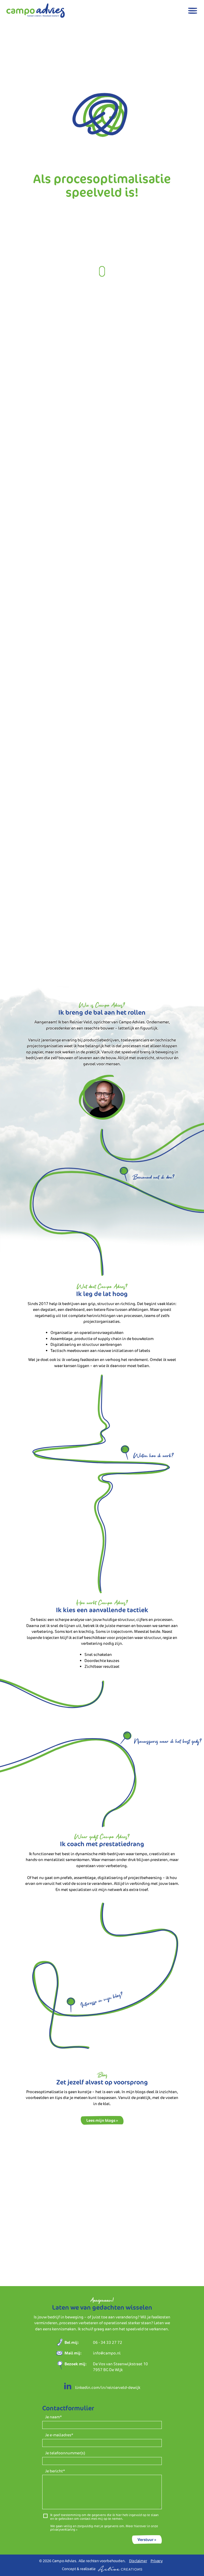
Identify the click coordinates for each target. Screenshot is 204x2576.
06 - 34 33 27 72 (107, 2342)
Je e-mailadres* (59, 2435)
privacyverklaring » (63, 2529)
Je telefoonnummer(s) (65, 2453)
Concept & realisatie (102, 2569)
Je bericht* (55, 2471)
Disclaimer (138, 2561)
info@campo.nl (107, 2353)
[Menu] (193, 10)
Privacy (157, 2561)
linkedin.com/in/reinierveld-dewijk (102, 2387)
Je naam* (53, 2417)
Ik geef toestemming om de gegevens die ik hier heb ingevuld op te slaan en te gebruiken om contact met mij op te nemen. (104, 2516)
